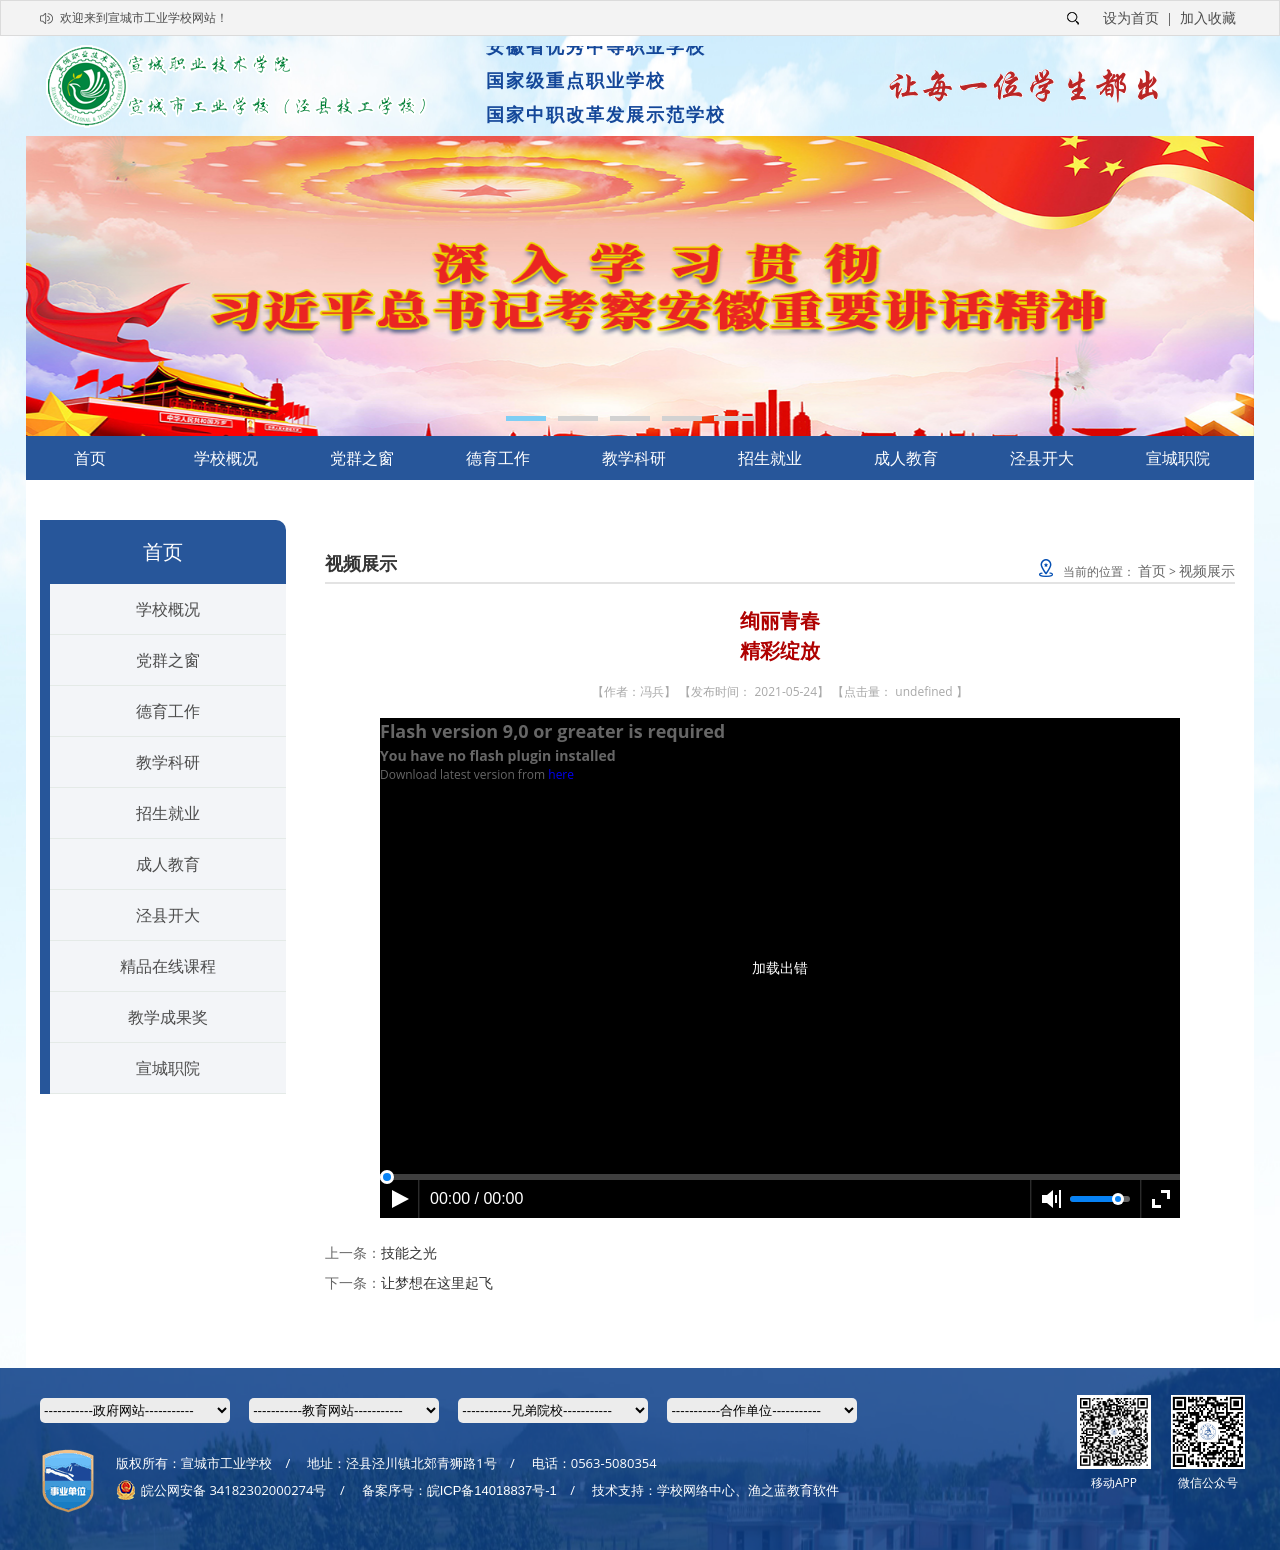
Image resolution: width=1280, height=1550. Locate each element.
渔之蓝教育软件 (793, 1490)
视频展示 (1207, 570)
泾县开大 (1042, 458)
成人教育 (906, 458)
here (561, 774)
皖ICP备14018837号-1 (492, 1490)
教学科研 (634, 458)
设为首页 (1131, 17)
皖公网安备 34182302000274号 (221, 1490)
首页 (90, 458)
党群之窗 (362, 458)
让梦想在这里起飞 (437, 1282)
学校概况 (226, 458)
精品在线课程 (168, 966)
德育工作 (498, 458)
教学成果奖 (168, 1017)
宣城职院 (1178, 458)
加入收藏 (1208, 17)
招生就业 (770, 458)
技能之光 (409, 1252)
